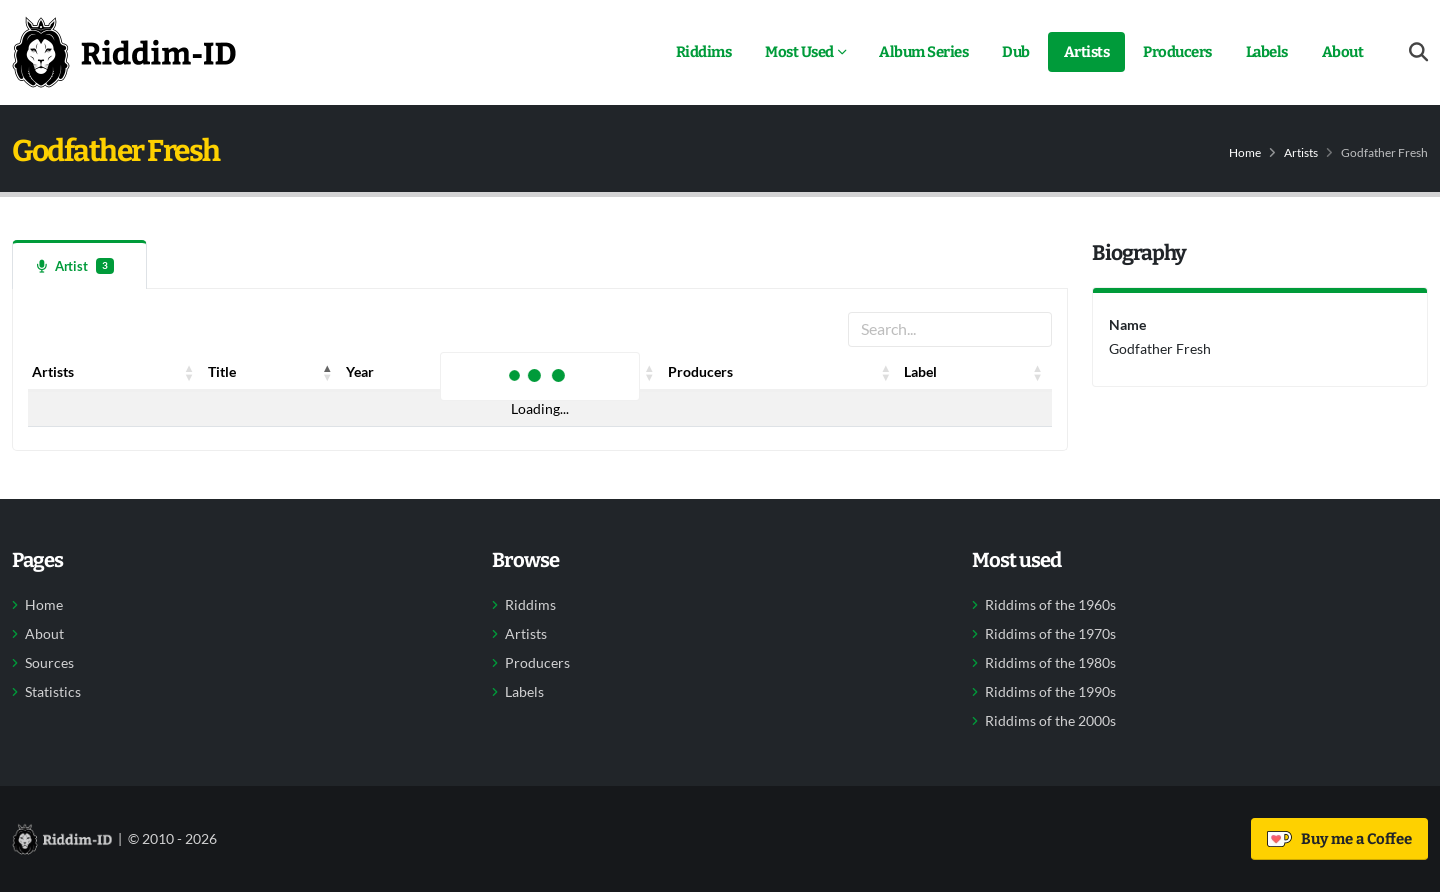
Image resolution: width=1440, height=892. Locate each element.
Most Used (799, 52)
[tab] (79, 264)
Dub (1016, 52)
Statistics (53, 692)
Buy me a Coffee (1339, 839)
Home (1245, 152)
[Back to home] (124, 52)
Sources (49, 663)
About (1343, 52)
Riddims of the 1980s (1050, 663)
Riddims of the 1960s (1050, 605)
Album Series (923, 52)
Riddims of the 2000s (1050, 721)
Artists (1087, 52)
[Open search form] (1418, 52)
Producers (1177, 52)
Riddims (704, 52)
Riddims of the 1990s (1050, 692)
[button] (190, 372)
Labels (1267, 52)
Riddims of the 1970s (1050, 634)
